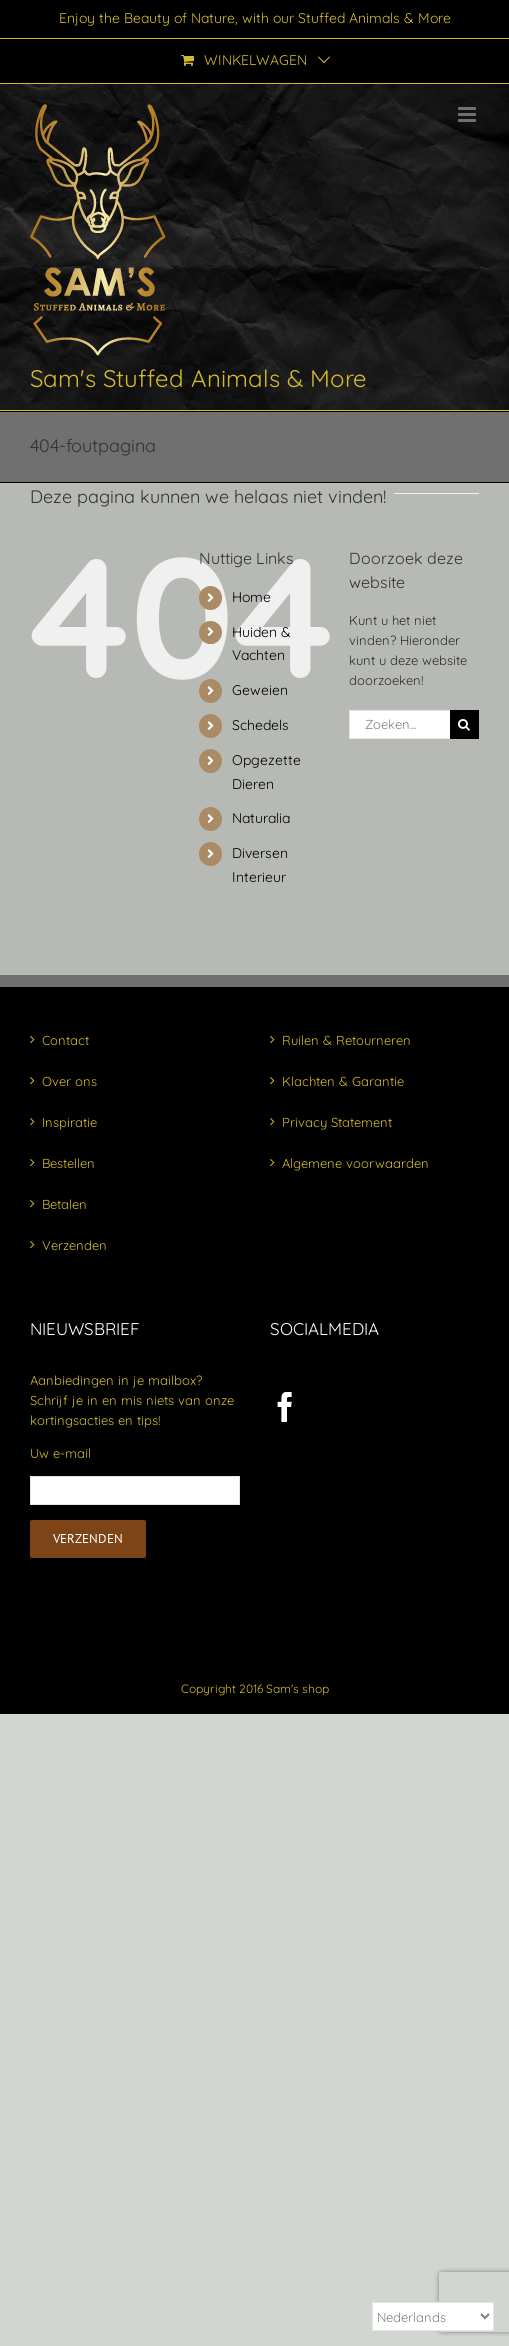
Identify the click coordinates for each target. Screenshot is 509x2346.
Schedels (260, 725)
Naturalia (261, 818)
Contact (65, 1040)
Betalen (64, 1204)
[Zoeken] (464, 724)
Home (251, 597)
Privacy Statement (337, 1122)
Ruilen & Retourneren (346, 1040)
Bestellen (68, 1163)
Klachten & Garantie (343, 1081)
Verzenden (74, 1245)
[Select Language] (433, 2316)
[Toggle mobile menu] (468, 114)
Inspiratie (69, 1122)
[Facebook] (285, 1407)
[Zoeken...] (399, 724)
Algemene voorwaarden (355, 1163)
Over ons (69, 1081)
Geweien (260, 690)
